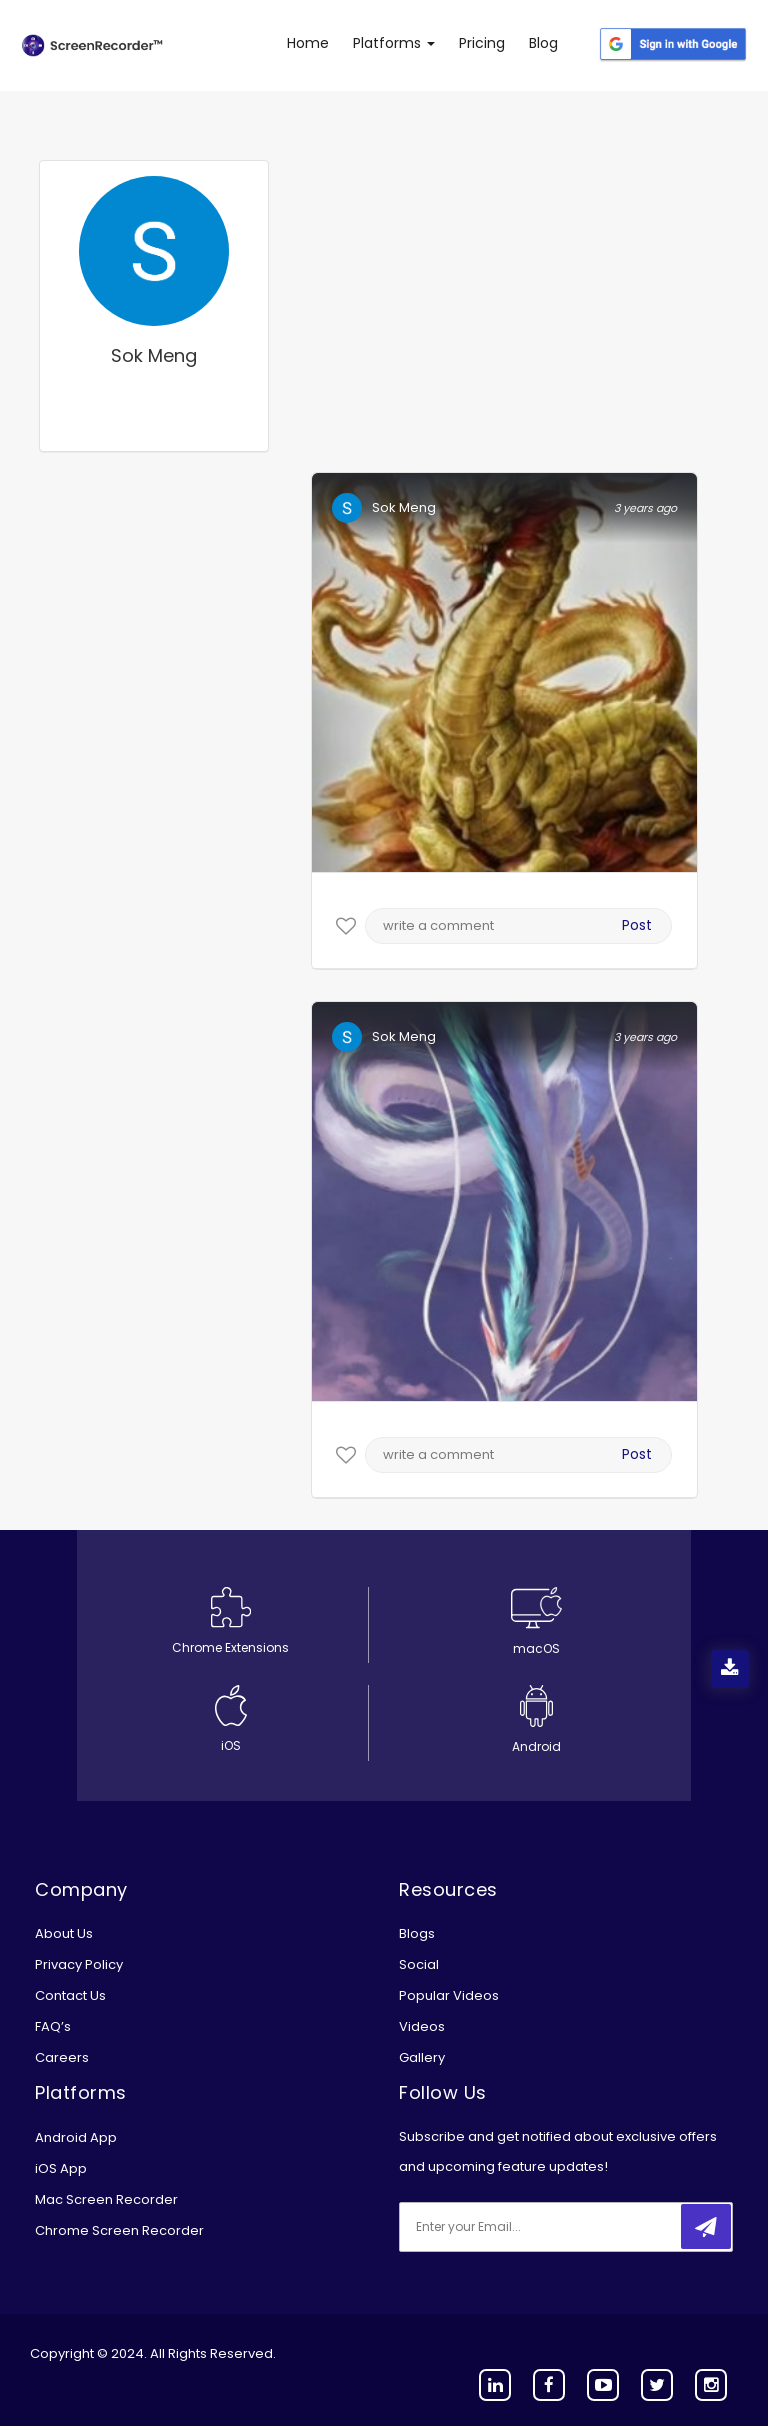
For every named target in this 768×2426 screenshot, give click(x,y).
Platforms (394, 43)
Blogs (417, 1933)
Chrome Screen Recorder (119, 2230)
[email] (532, 2227)
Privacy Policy (79, 1964)
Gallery (422, 2057)
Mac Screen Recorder (106, 2199)
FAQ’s (53, 2026)
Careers (62, 2057)
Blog (543, 43)
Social (419, 1964)
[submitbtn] (706, 2226)
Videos (422, 2026)
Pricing (482, 43)
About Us (64, 1933)
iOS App (61, 2168)
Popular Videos (449, 1995)
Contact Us (70, 1995)
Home (308, 43)
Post (637, 925)
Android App (76, 2137)
